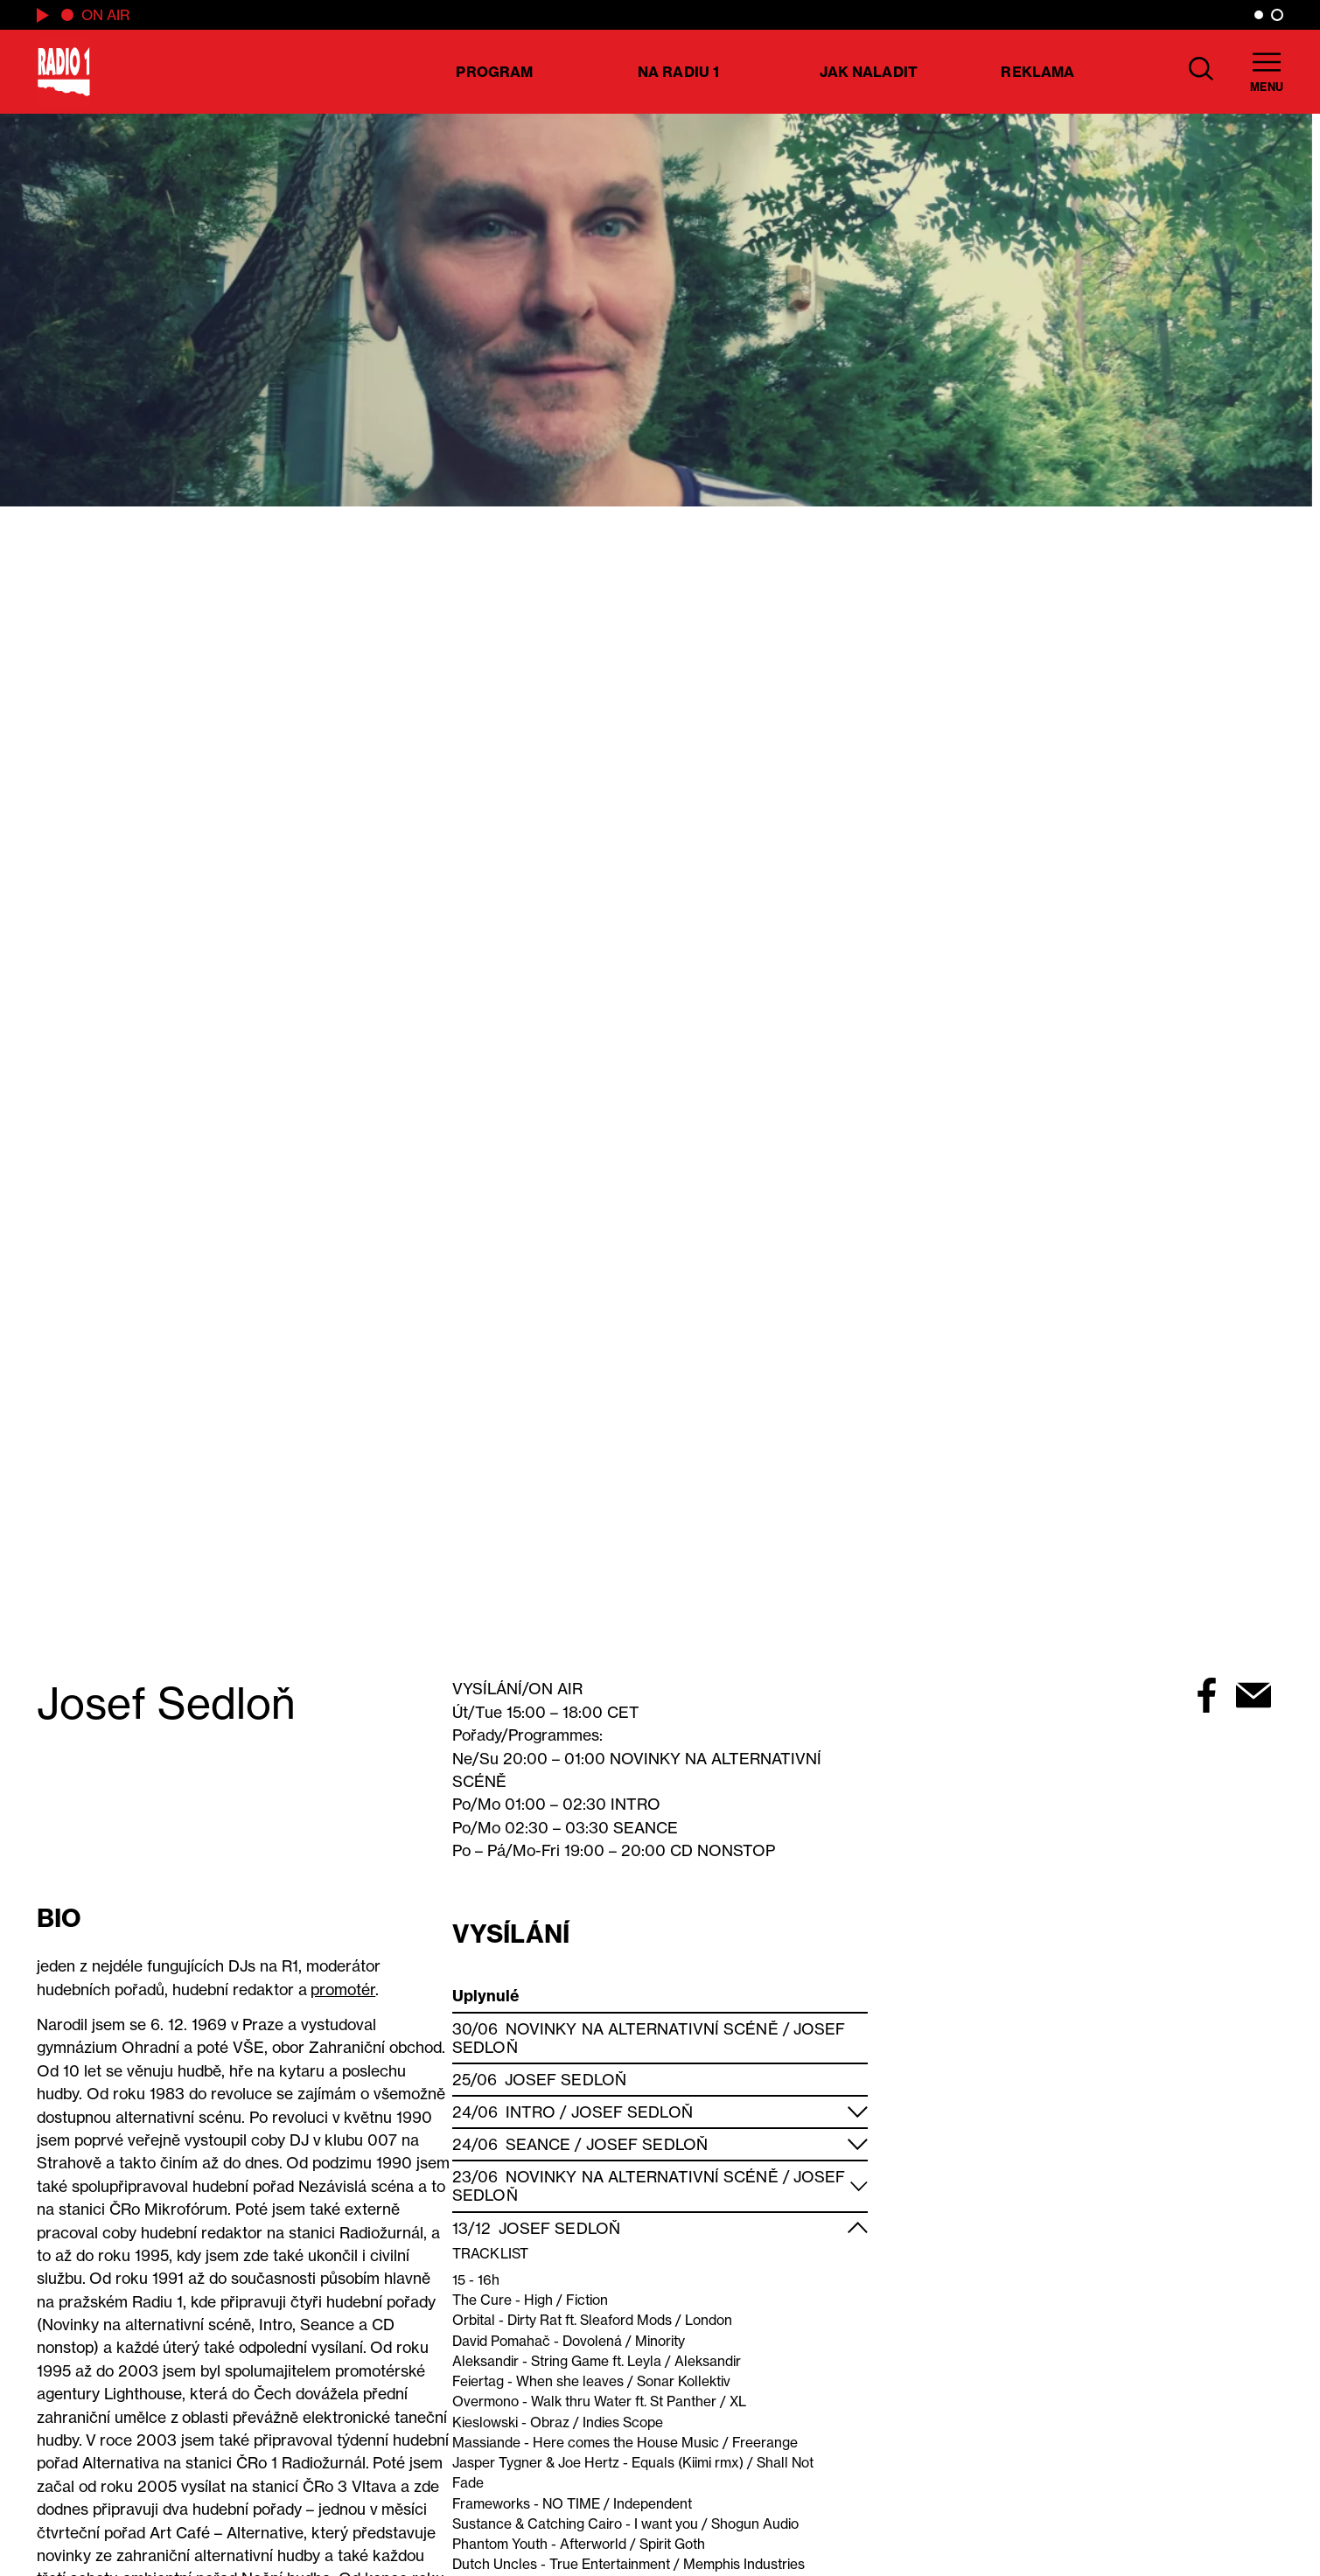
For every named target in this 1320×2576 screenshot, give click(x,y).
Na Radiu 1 (678, 71)
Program (494, 71)
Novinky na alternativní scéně (642, 2029)
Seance (538, 2144)
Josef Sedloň (565, 2079)
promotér (343, 1989)
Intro (531, 2112)
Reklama (1037, 71)
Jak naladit (869, 71)
